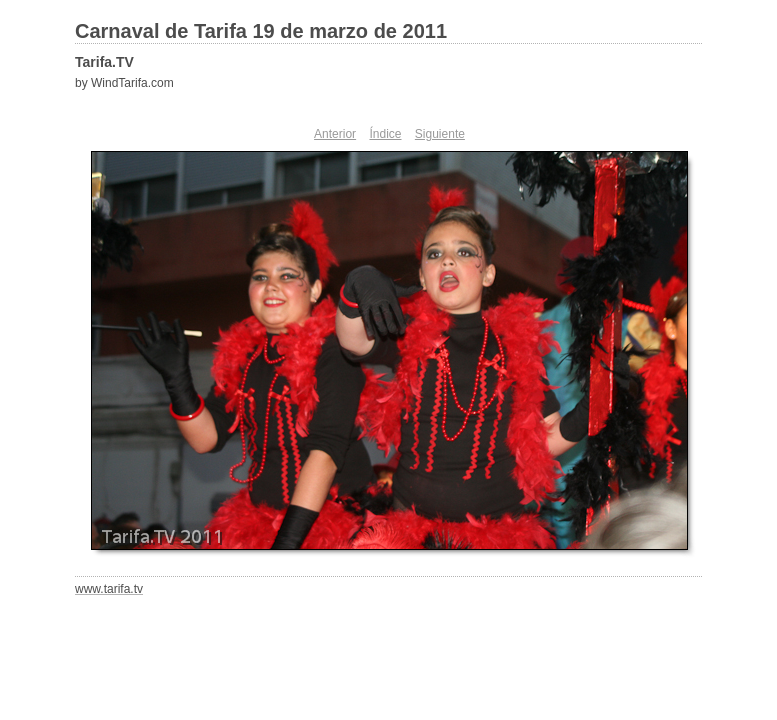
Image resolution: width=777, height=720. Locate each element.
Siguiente (440, 134)
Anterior (335, 134)
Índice (385, 134)
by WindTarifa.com (124, 83)
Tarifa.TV (104, 62)
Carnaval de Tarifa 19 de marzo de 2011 (261, 31)
